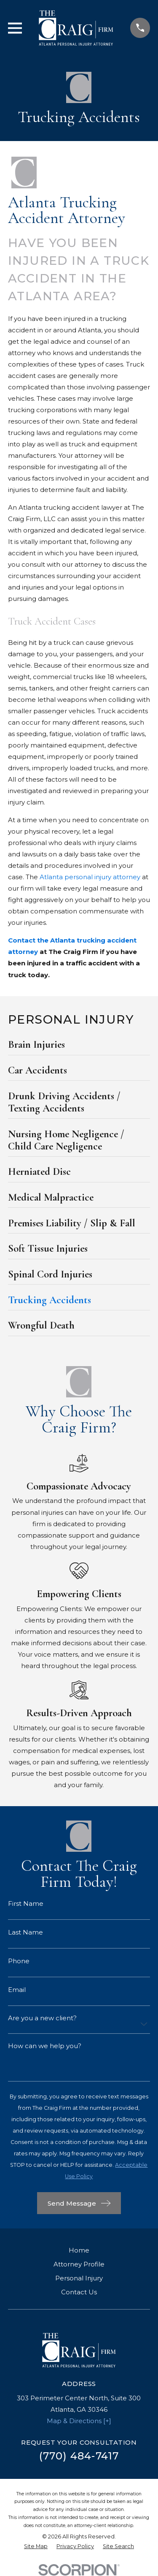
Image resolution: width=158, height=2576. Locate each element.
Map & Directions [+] (79, 2421)
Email (17, 1989)
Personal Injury (79, 2278)
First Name (25, 1903)
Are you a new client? (42, 2018)
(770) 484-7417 (79, 2456)
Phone (18, 1961)
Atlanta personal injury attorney (90, 877)
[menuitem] (79, 1046)
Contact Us (79, 2292)
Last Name (25, 1932)
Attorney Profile (79, 2264)
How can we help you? (44, 2046)
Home (79, 2250)
